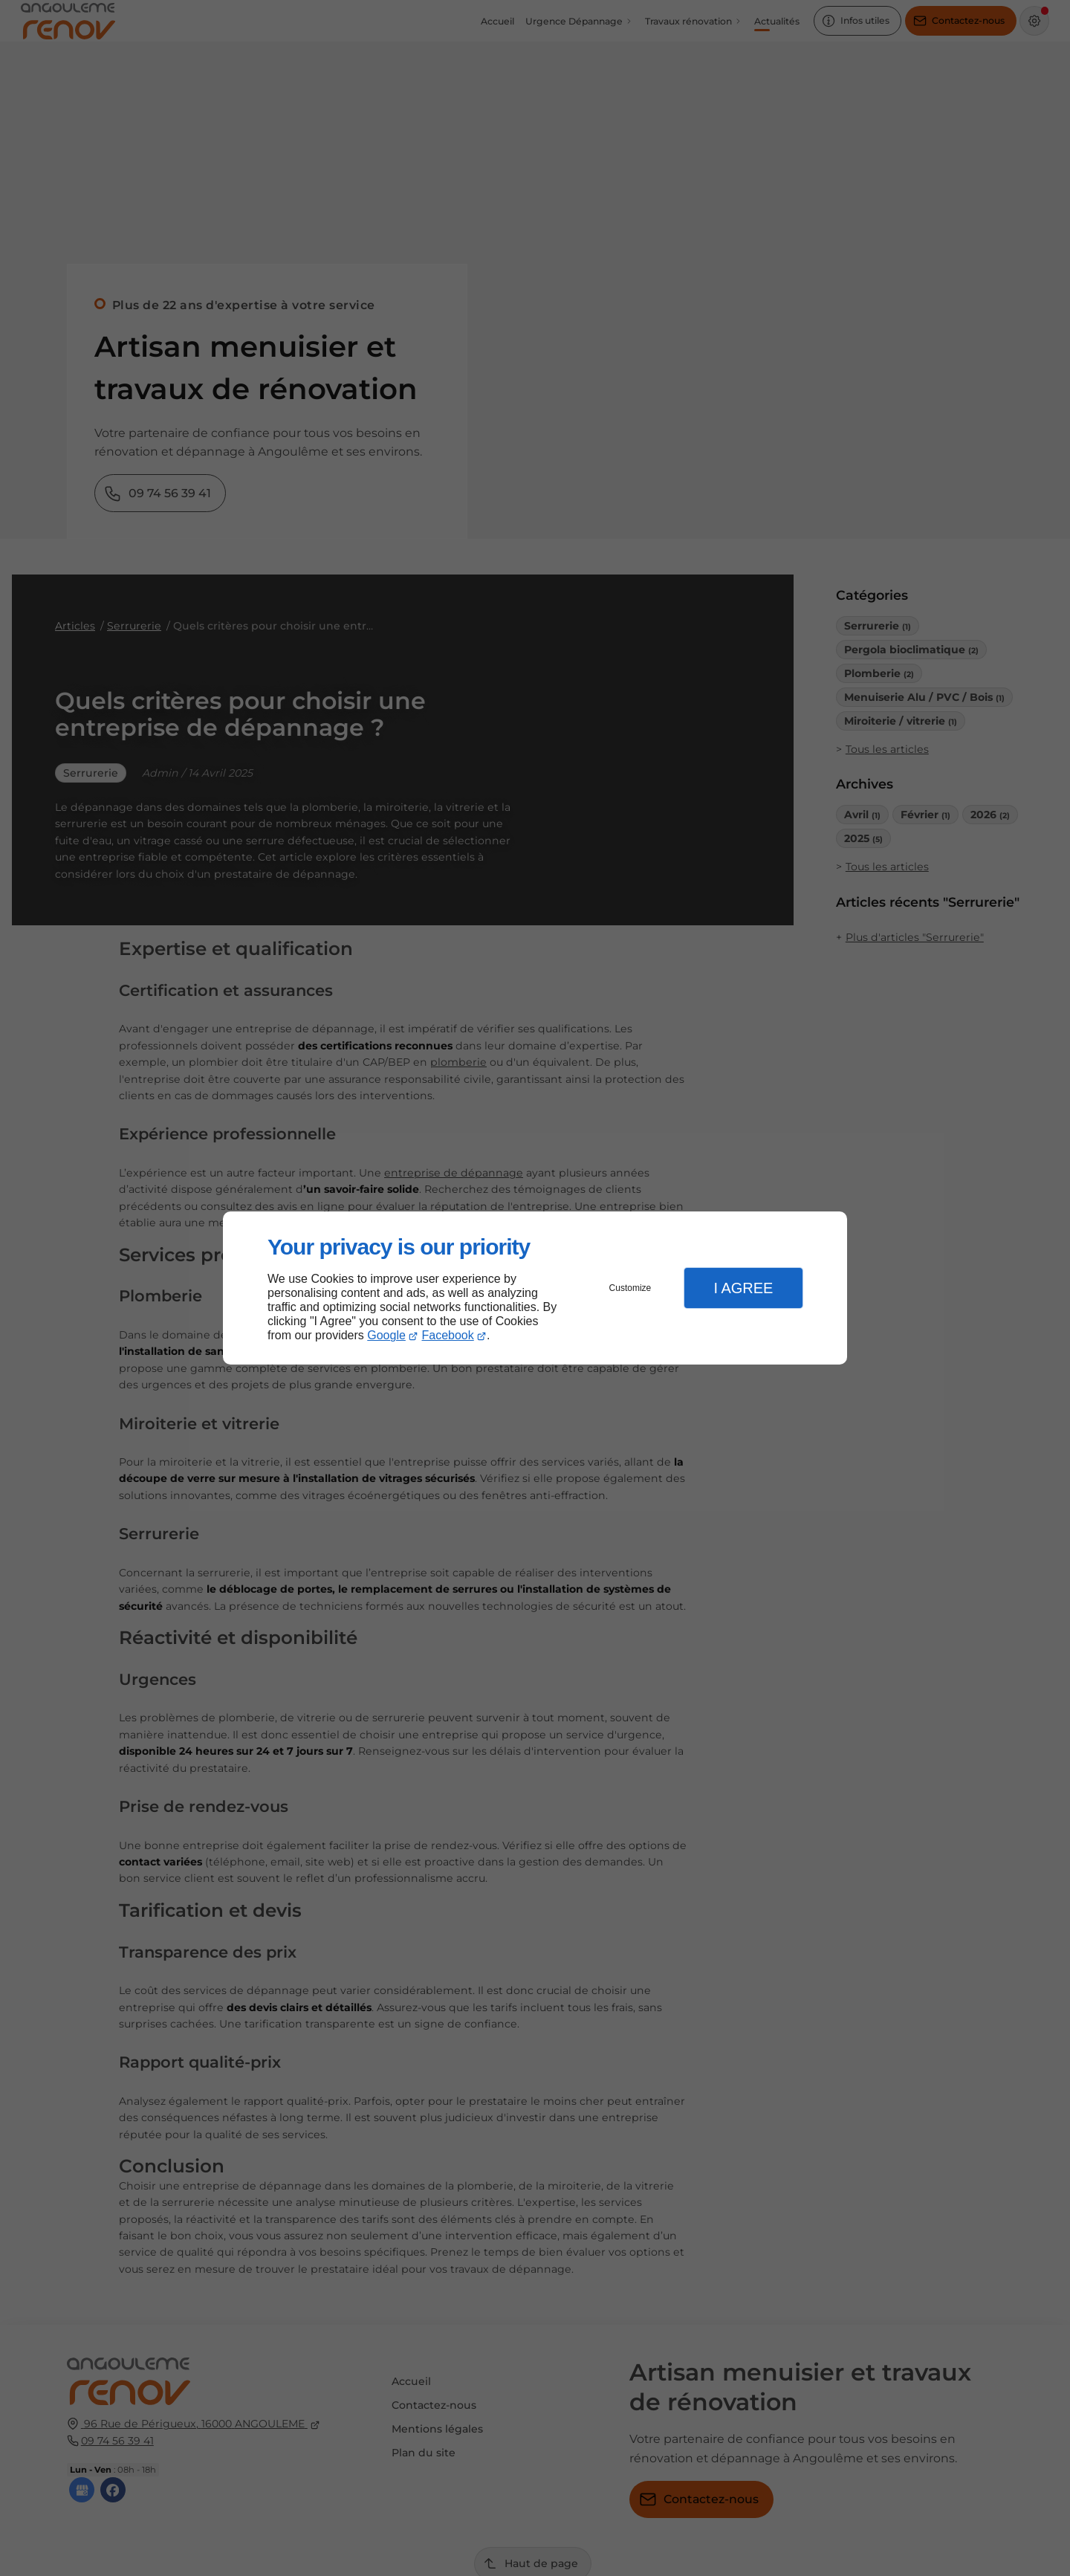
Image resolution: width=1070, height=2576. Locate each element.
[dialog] (535, 1288)
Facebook (448, 1335)
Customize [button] (630, 1288)
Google (386, 1335)
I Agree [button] (743, 1288)
